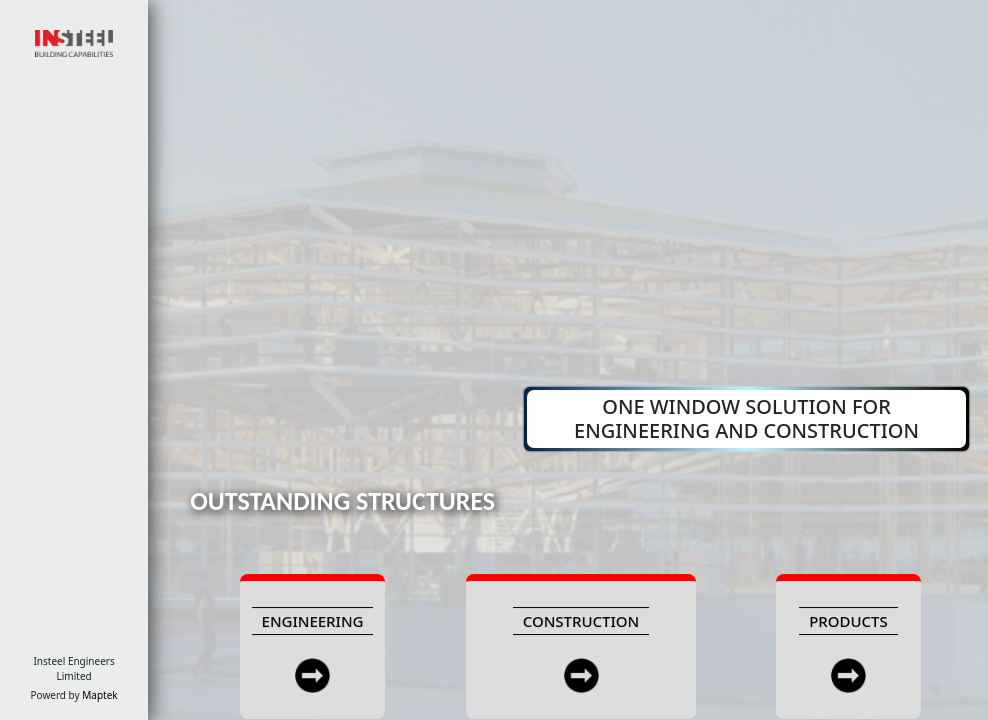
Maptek (99, 695)
